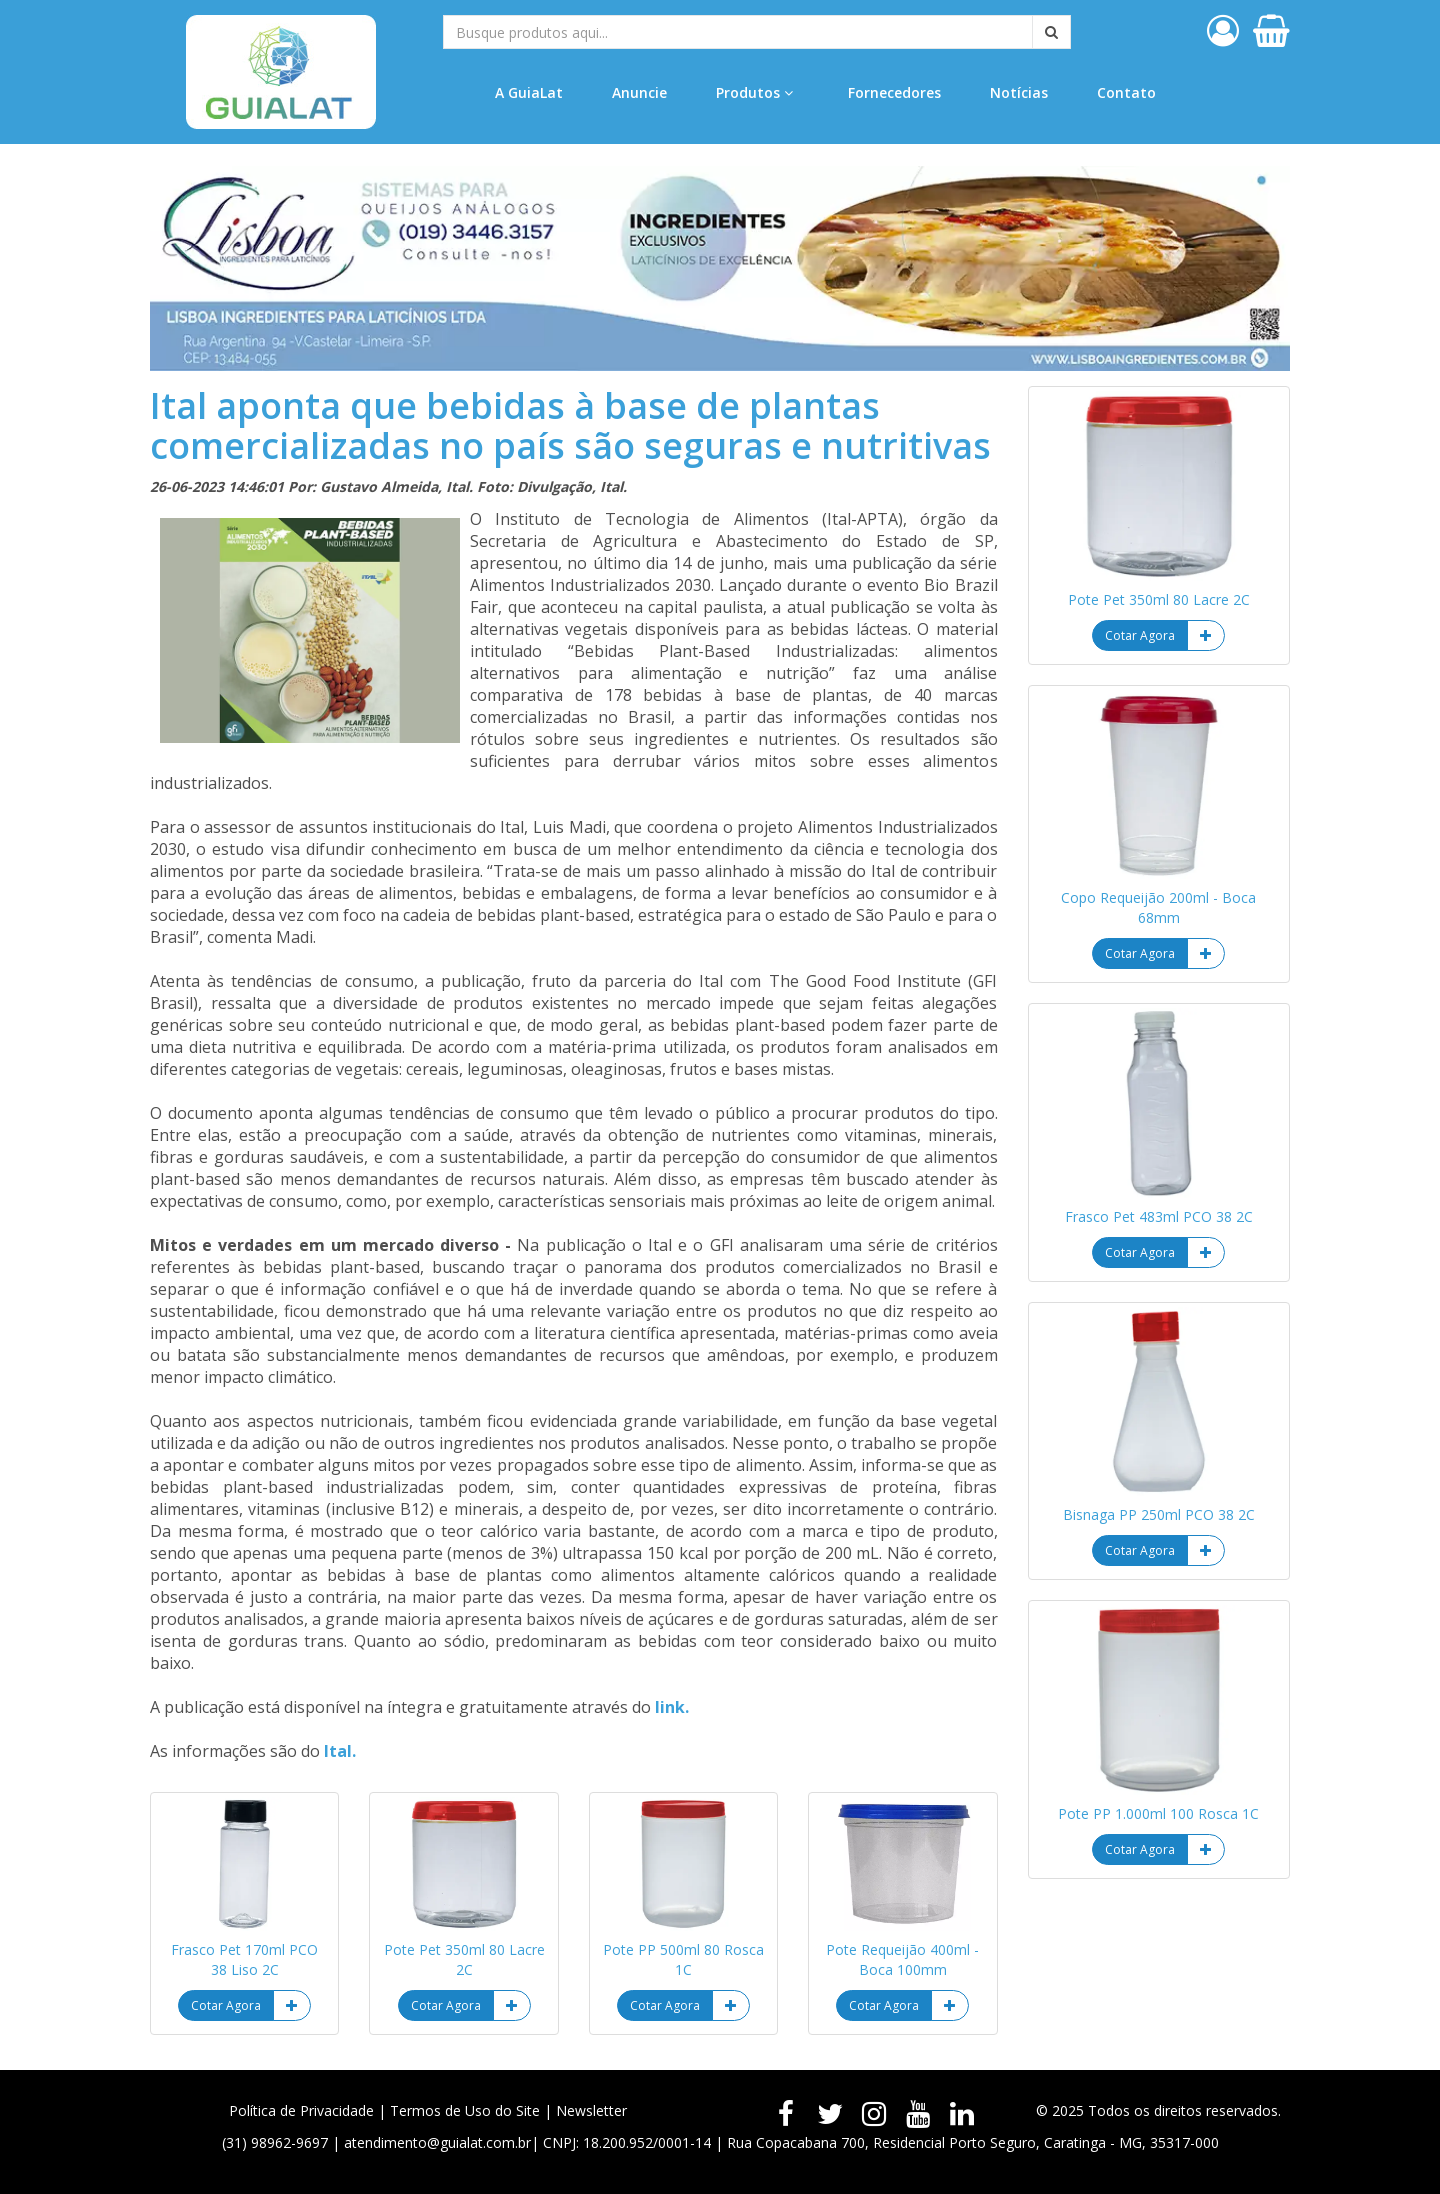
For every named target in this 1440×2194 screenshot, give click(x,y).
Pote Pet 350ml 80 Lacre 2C (464, 1959)
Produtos (754, 92)
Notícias (1019, 92)
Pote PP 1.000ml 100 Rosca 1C (1158, 1813)
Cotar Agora (226, 2005)
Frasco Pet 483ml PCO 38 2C (1159, 1216)
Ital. (340, 1751)
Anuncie (639, 92)
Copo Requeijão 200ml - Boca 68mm (1158, 907)
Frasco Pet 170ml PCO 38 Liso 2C (244, 1959)
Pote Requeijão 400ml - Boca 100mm (902, 1959)
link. (672, 1707)
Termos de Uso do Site (465, 2110)
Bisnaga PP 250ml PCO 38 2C (1159, 1514)
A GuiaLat (529, 92)
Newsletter (591, 2110)
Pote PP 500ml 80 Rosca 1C (683, 1959)
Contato (1126, 92)
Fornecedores (894, 92)
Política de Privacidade (301, 2110)
